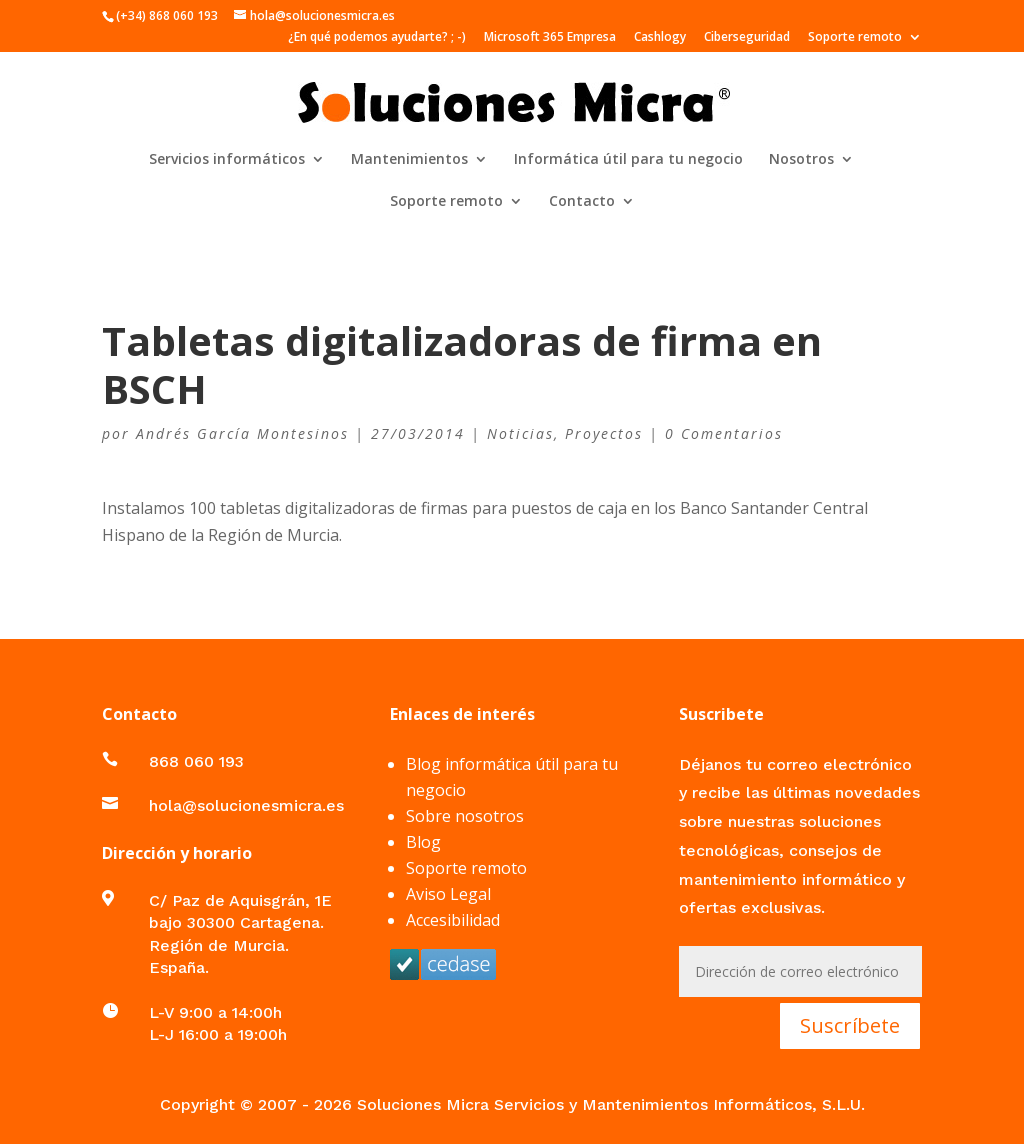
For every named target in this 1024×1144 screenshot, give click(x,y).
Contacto (582, 202)
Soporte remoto (855, 38)
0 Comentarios (724, 433)
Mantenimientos (409, 160)
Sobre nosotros (465, 816)
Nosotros (801, 160)
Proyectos (604, 433)
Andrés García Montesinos (242, 433)
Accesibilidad (453, 920)
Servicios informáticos (227, 160)
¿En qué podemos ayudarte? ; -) (377, 38)
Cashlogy (660, 38)
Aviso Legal (448, 894)
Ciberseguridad (747, 38)
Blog (423, 842)
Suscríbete (850, 1025)
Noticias (520, 433)
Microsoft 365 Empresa (550, 38)
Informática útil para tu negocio (628, 160)
